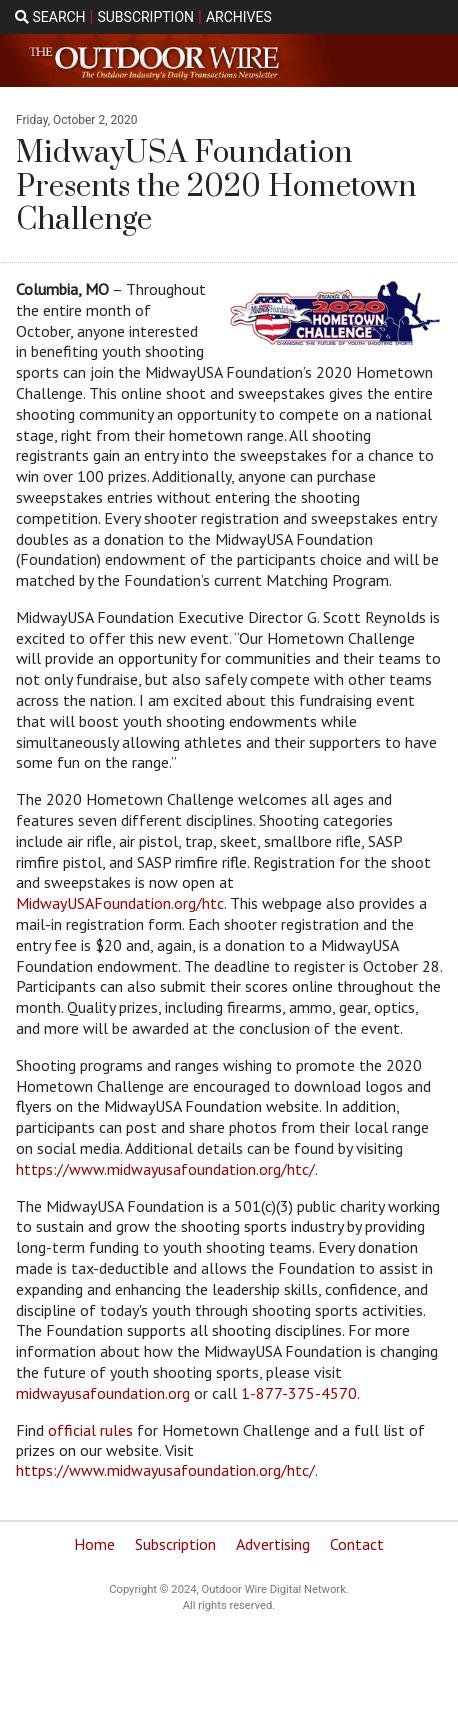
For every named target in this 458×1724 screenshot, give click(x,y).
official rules (90, 1430)
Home (94, 1544)
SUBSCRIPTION (145, 17)
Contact (357, 1544)
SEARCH (50, 17)
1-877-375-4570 (299, 1393)
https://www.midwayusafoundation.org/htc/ (165, 1169)
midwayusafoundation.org (103, 1393)
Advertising (273, 1544)
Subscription (175, 1544)
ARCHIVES (239, 17)
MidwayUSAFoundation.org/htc (120, 903)
